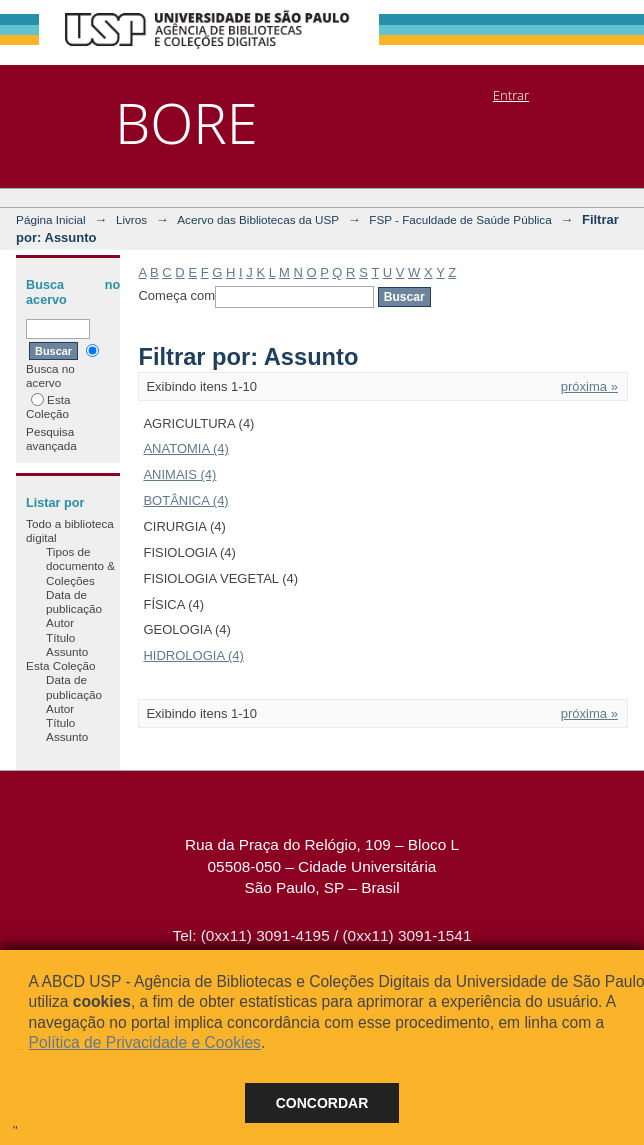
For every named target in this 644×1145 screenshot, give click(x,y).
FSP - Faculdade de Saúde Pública (460, 219)
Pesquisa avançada (51, 438)
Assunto (67, 651)
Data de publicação (74, 601)
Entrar (511, 95)
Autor (60, 622)
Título (60, 637)
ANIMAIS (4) (179, 474)
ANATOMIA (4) (185, 448)
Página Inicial (51, 219)
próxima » (589, 386)
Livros (131, 219)
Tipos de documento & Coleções (80, 566)
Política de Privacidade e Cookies (145, 1042)
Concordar (322, 1103)
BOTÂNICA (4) (185, 500)
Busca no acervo (62, 366)
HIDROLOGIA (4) (193, 655)
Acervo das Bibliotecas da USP (258, 219)
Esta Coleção (48, 406)
